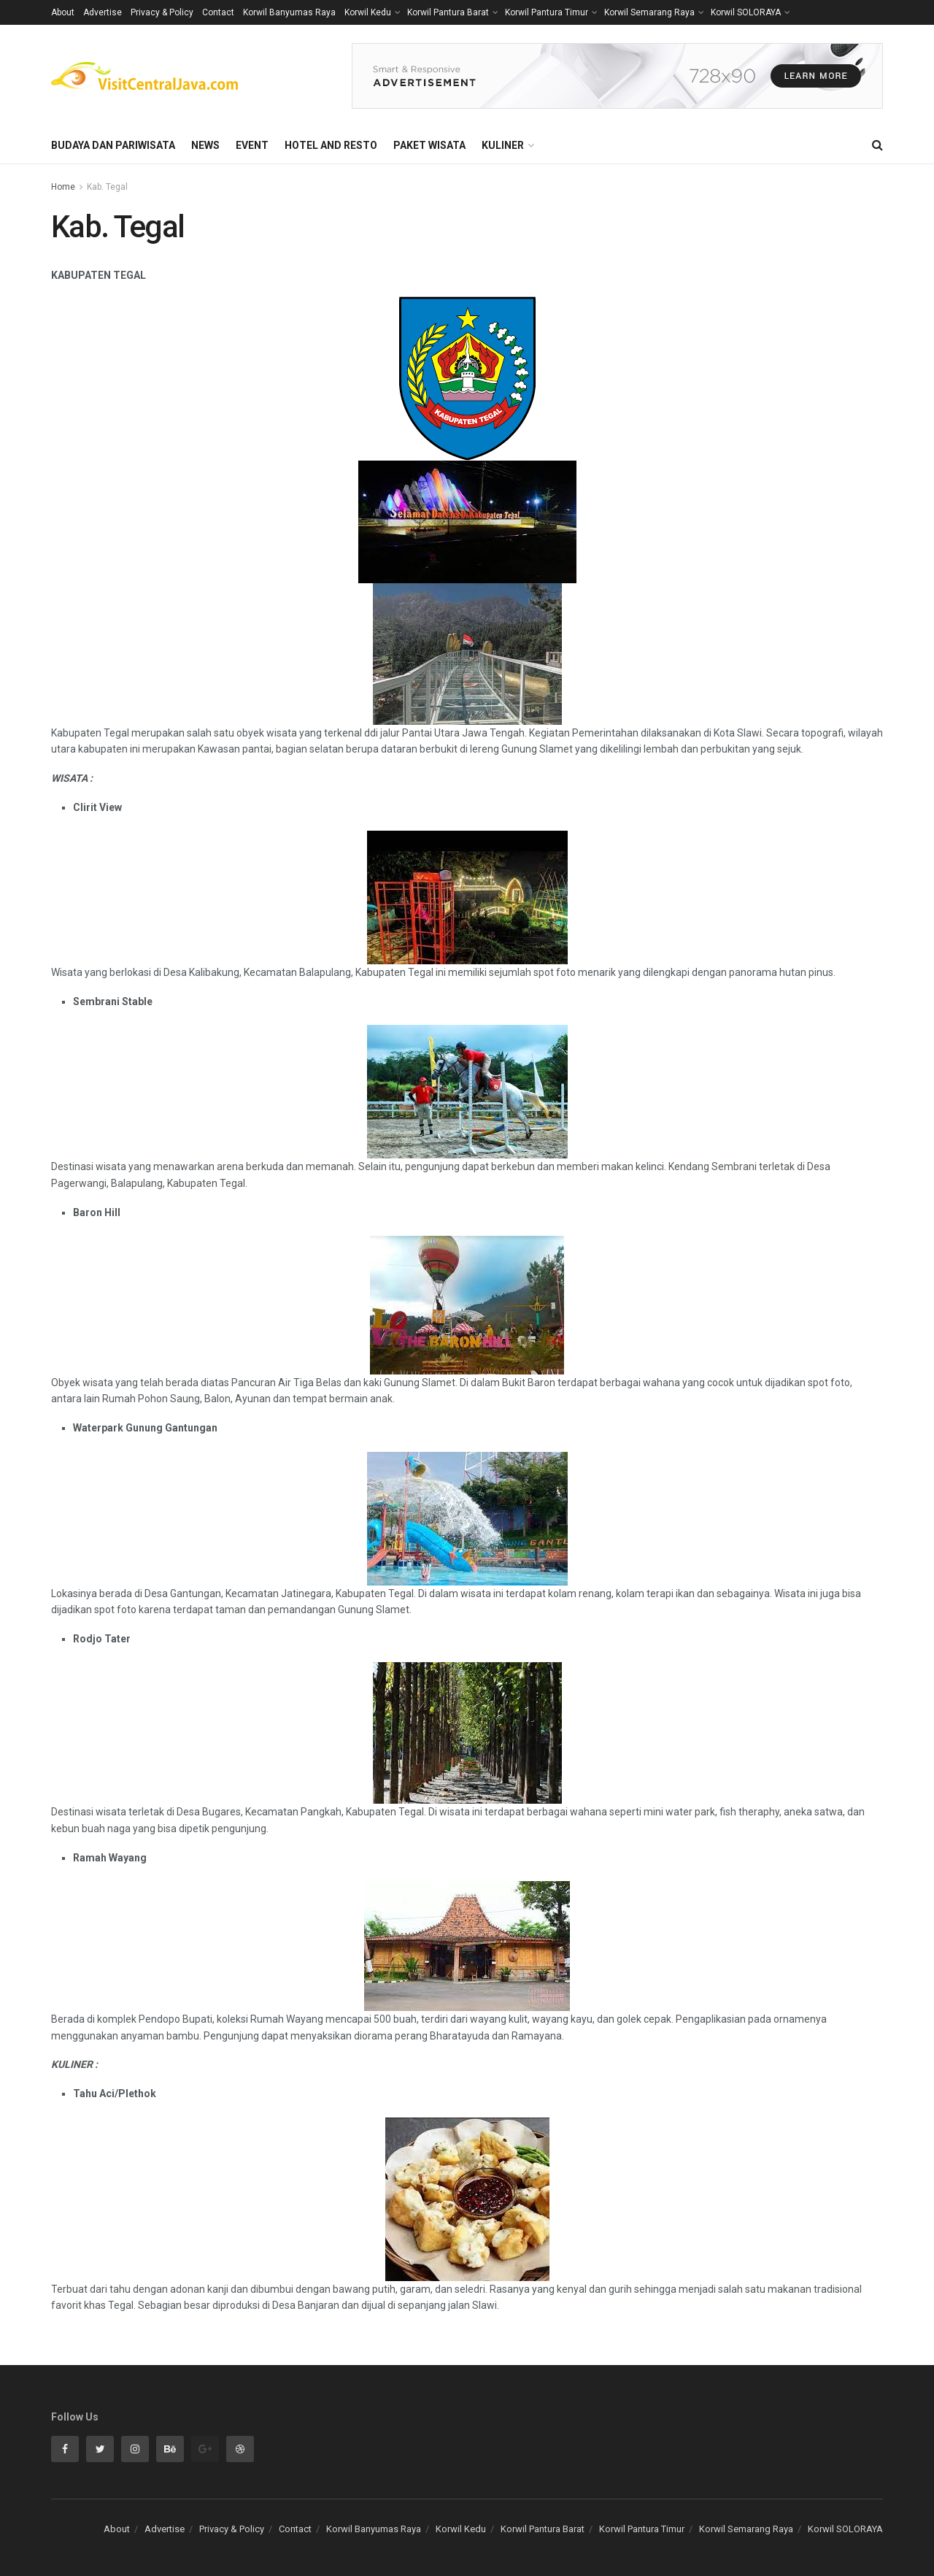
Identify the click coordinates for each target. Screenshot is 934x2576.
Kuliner (503, 145)
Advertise (102, 12)
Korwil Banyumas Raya (289, 12)
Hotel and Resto (331, 145)
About (62, 12)
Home (63, 187)
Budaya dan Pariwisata (113, 145)
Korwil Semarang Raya (649, 12)
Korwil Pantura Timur (546, 12)
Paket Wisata (429, 145)
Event (252, 145)
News (205, 145)
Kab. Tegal (107, 187)
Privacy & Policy (162, 12)
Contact (218, 12)
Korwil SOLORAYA (746, 12)
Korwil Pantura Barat (448, 12)
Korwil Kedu (367, 12)
